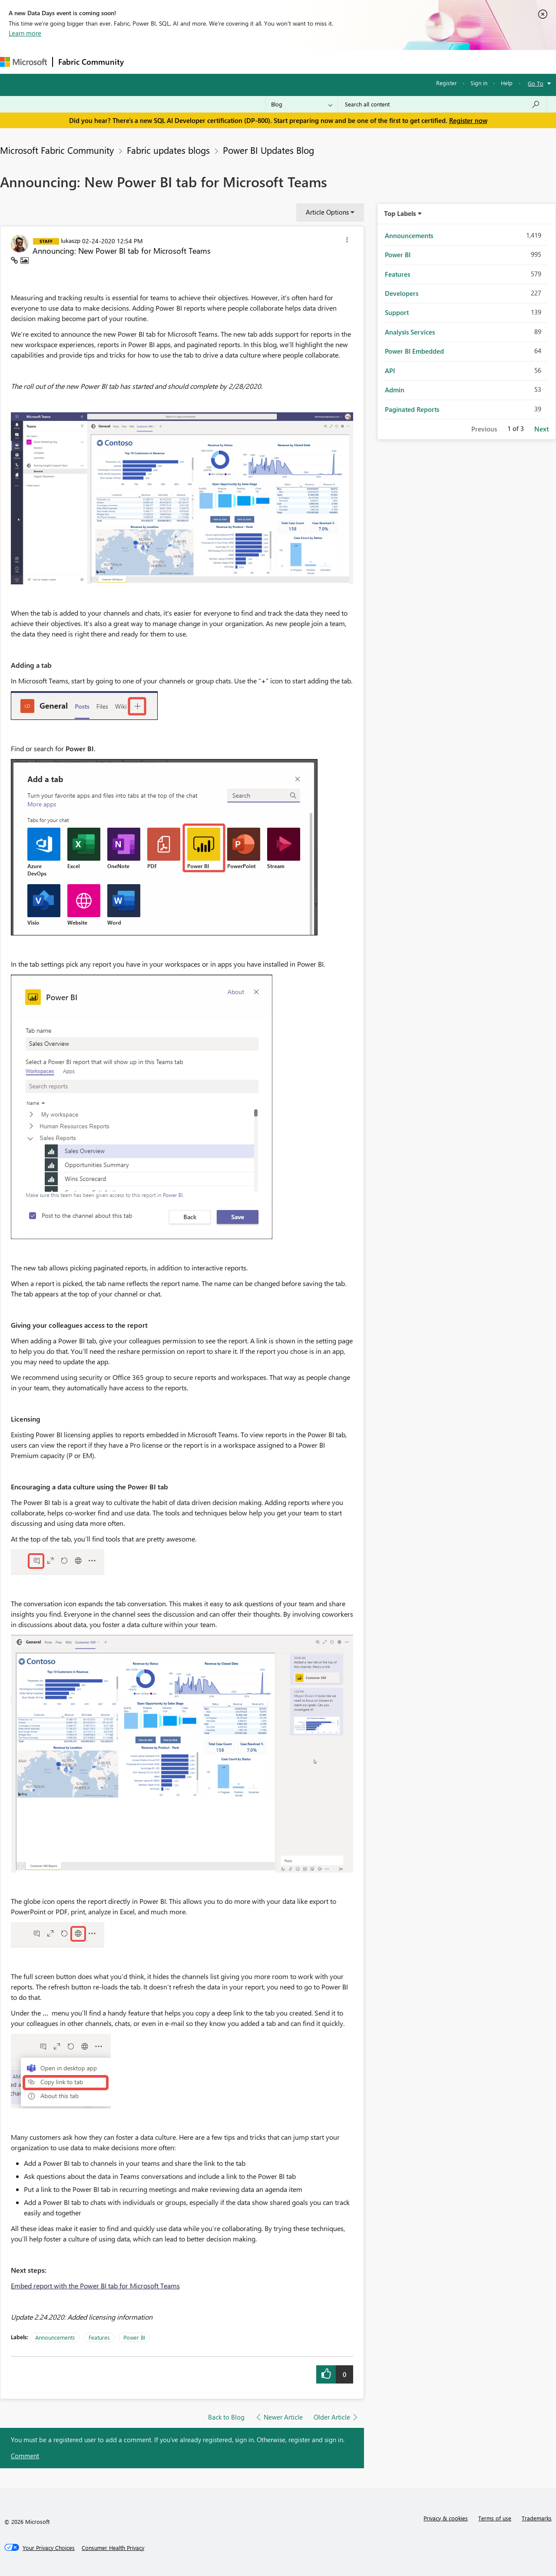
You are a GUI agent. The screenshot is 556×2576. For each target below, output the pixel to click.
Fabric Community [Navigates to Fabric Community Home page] (91, 61)
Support (365, 61)
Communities (256, 61)
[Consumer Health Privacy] (113, 2548)
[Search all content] (442, 104)
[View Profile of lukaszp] (70, 240)
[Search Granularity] (302, 104)
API (390, 370)
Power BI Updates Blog (268, 150)
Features (99, 2337)
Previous (484, 428)
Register (446, 82)
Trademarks (537, 2518)
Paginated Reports (412, 409)
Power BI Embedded (414, 351)
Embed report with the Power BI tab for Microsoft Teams (95, 2285)
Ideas (217, 61)
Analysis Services (410, 332)
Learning (328, 61)
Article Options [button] (327, 212)
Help (507, 82)
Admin (394, 389)
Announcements (55, 2337)
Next (541, 428)
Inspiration (182, 61)
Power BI (134, 2337)
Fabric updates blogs (168, 150)
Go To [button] (535, 83)
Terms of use (494, 2518)
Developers (401, 293)
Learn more (25, 33)
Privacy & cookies (446, 2518)
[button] (347, 241)
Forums (143, 61)
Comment (25, 2455)
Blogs (295, 61)
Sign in (478, 82)
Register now (468, 120)
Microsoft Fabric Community (57, 150)
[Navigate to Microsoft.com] (23, 62)
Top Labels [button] (400, 213)
